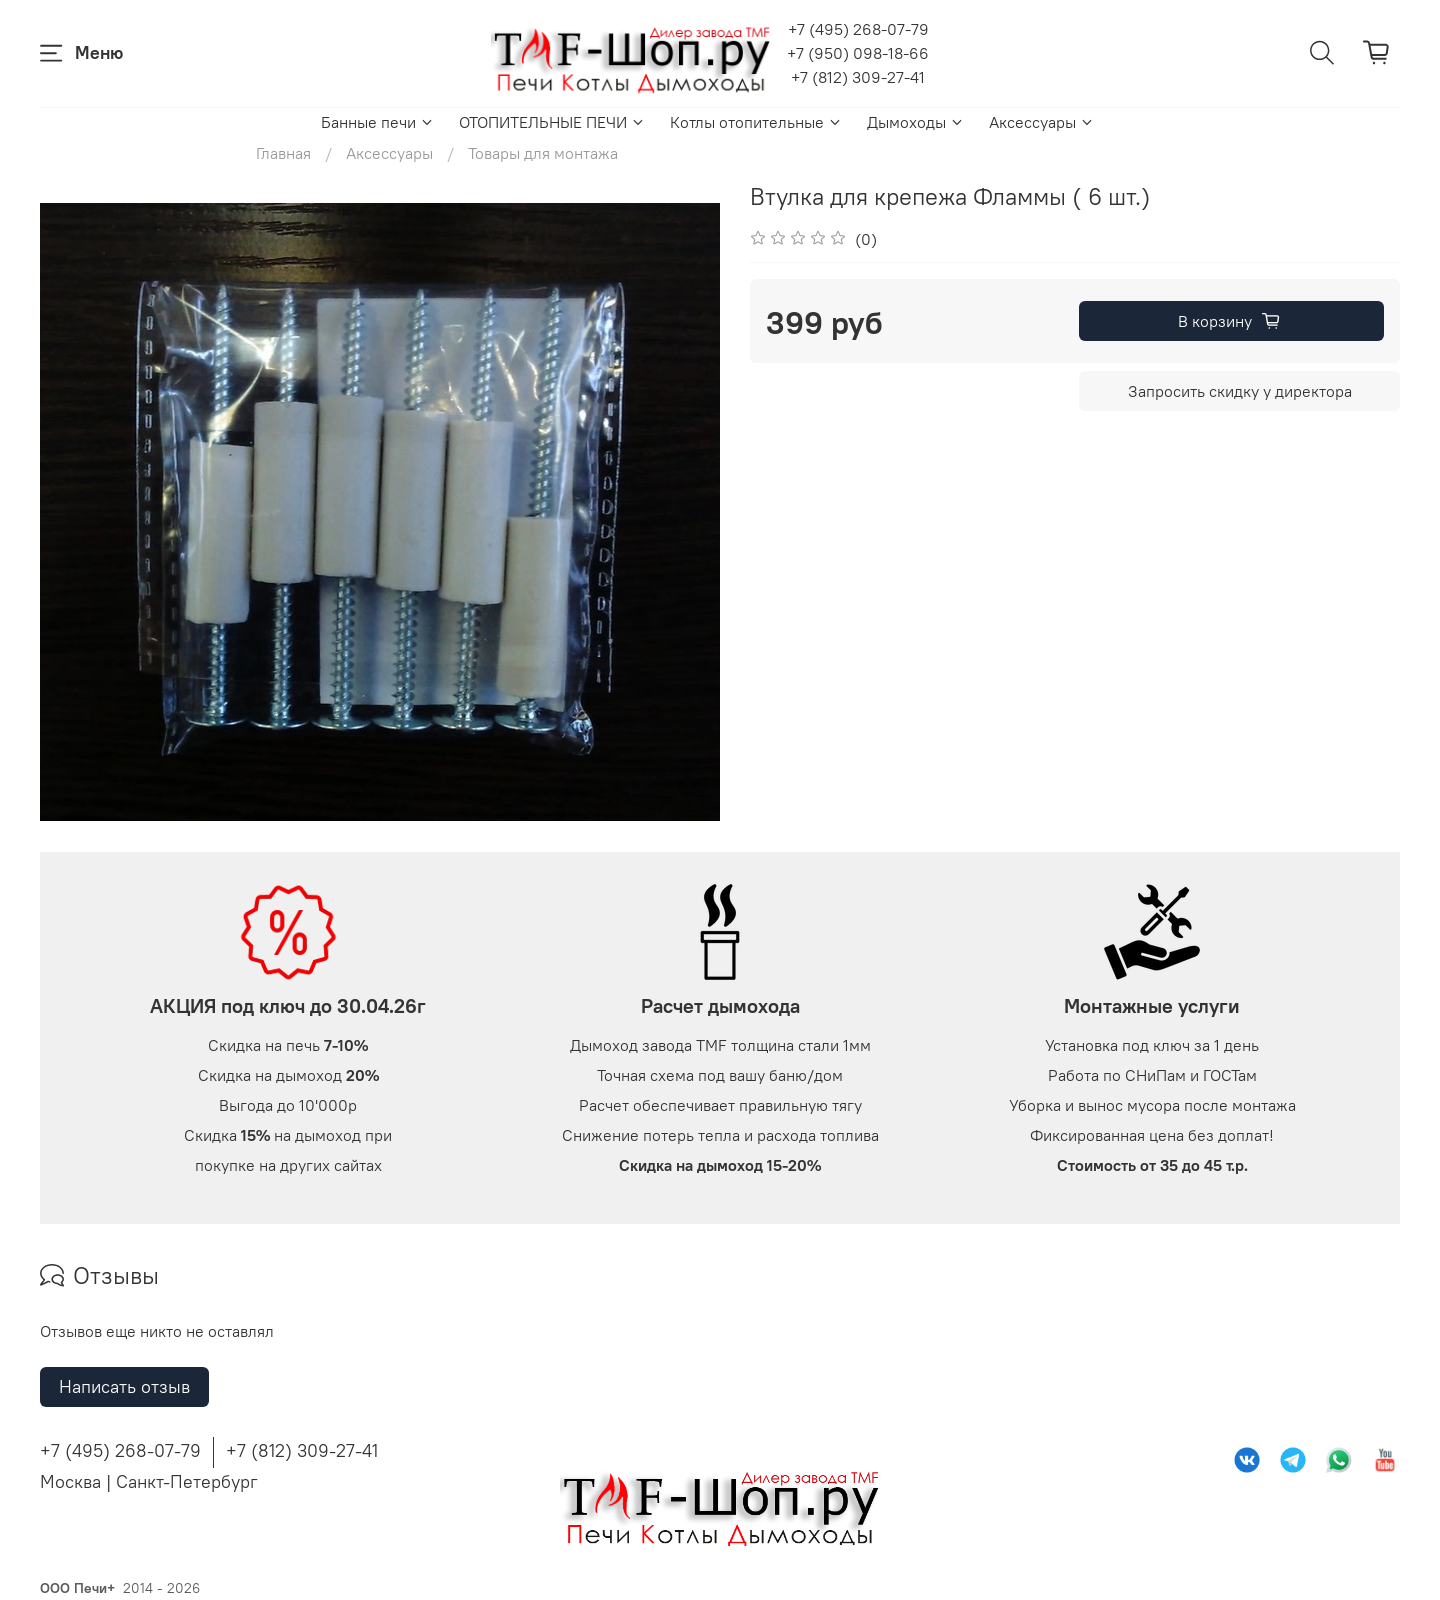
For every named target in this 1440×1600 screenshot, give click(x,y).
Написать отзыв (124, 1386)
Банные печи (378, 122)
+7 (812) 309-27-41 (858, 77)
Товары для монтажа (543, 153)
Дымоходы (916, 122)
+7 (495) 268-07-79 (858, 29)
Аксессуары (1042, 122)
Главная (283, 153)
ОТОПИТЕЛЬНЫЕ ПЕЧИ (552, 122)
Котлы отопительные (756, 122)
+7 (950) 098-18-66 (858, 53)
